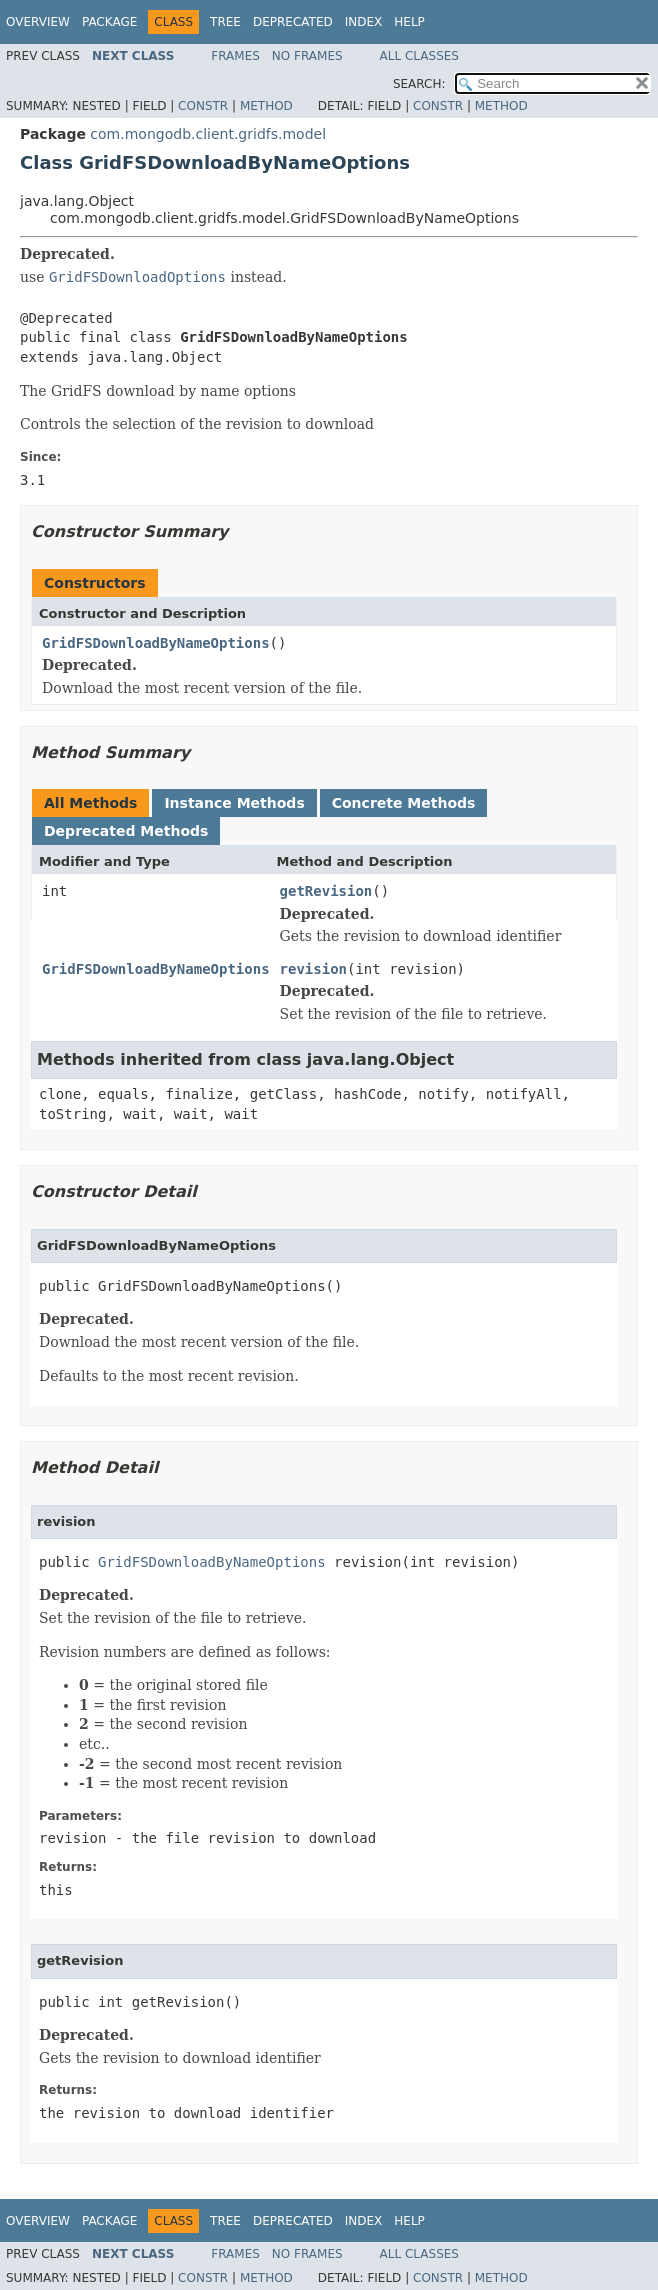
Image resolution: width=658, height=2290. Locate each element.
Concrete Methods (404, 803)
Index (364, 22)
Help (409, 22)
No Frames (307, 56)
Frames (235, 56)
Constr (203, 106)
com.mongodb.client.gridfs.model (208, 134)
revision (313, 969)
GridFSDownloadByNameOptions (156, 643)
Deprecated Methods (126, 831)
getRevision (326, 891)
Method (266, 106)
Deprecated (293, 22)
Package (109, 22)
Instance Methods (234, 803)
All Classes (419, 56)
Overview (38, 22)
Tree (225, 22)
